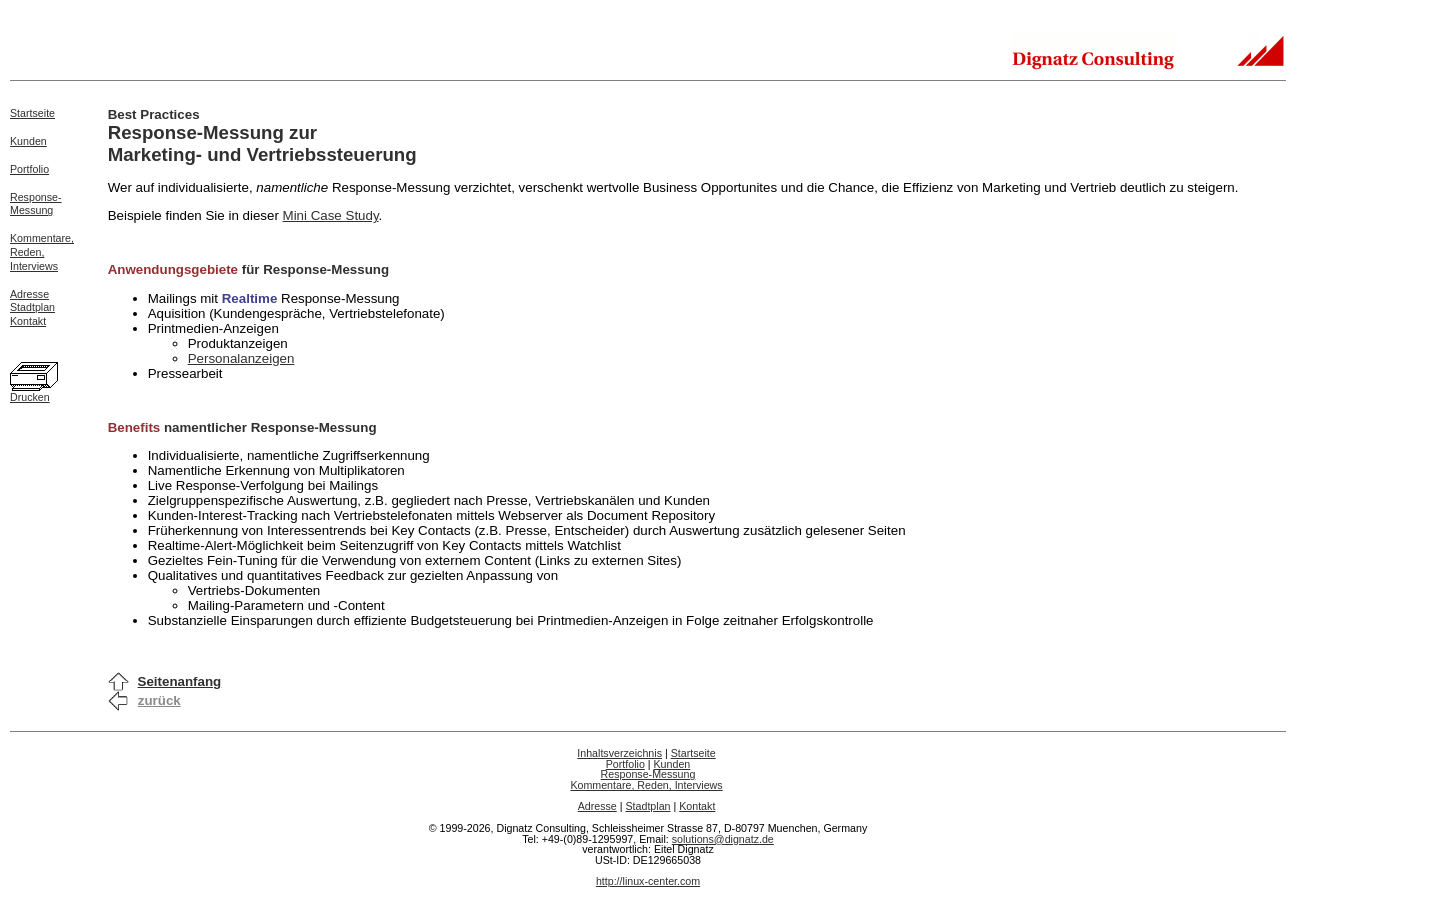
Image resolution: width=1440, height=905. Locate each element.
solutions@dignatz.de (723, 839)
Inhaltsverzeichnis (619, 753)
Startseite (32, 113)
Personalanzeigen (241, 358)
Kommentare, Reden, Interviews (646, 785)
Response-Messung (36, 204)
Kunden (28, 141)
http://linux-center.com (648, 881)
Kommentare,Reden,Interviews (42, 252)
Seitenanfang (180, 681)
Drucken (30, 397)
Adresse (29, 294)
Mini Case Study (331, 215)
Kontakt (28, 321)
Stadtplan (32, 307)
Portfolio (29, 169)
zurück (159, 700)
